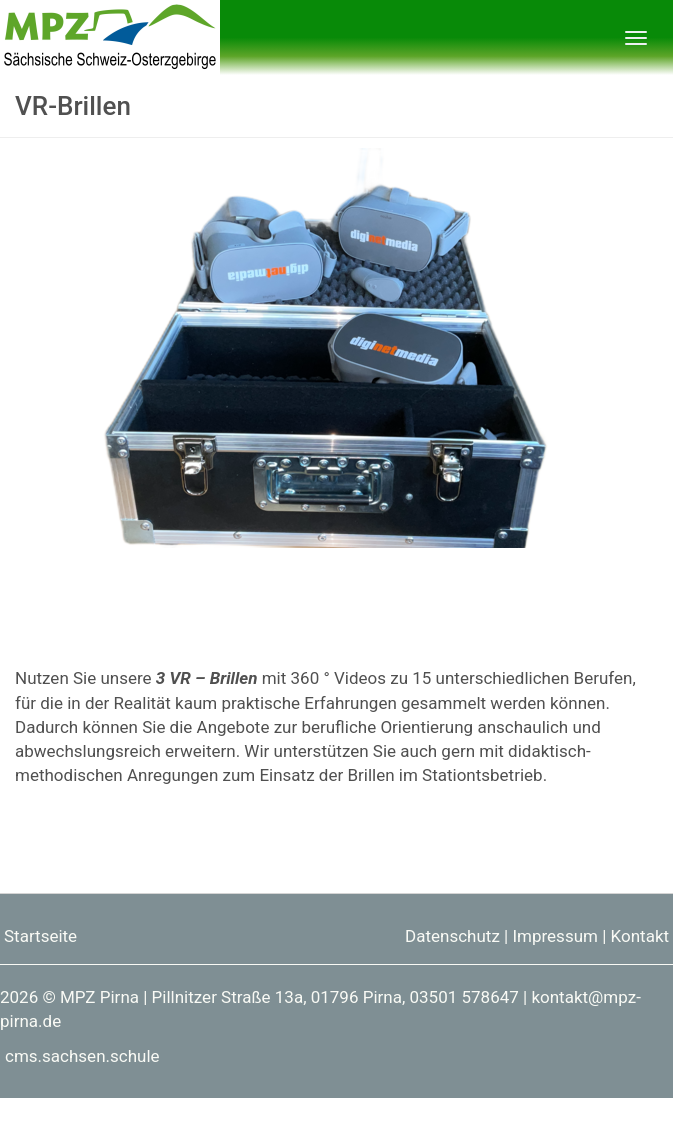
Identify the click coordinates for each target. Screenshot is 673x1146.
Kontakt (640, 936)
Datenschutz (452, 936)
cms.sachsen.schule (82, 1056)
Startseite (40, 936)
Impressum (555, 936)
